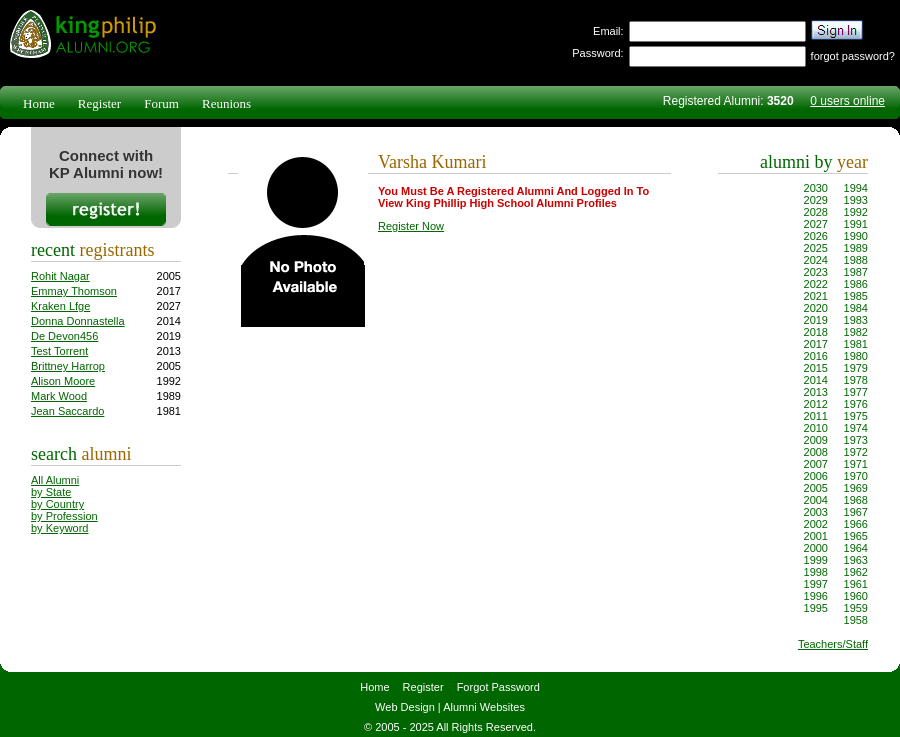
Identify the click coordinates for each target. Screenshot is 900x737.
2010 (816, 428)
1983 (856, 320)
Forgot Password (498, 687)
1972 (856, 452)
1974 (856, 428)
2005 (816, 488)
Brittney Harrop (68, 366)
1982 (856, 332)
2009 (816, 440)
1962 (856, 572)
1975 (856, 416)
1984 (856, 308)
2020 (816, 308)
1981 (856, 344)
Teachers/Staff (833, 644)
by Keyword (59, 528)
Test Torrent (59, 351)
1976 (856, 404)
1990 (856, 236)
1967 (856, 512)
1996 (816, 596)
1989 (856, 248)
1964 (856, 548)
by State (51, 492)
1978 (856, 380)
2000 (816, 548)
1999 (816, 560)
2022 (816, 284)
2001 (816, 536)
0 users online (847, 101)
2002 (816, 524)
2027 (816, 224)
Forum (161, 103)
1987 (856, 272)
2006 (816, 476)
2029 (816, 200)
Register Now (411, 226)
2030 (816, 188)
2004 (816, 500)
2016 (816, 356)
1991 (856, 224)
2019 (816, 320)
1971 (856, 464)
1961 (856, 584)
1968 (856, 500)
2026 (816, 236)
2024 (816, 260)
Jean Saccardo (67, 411)
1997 (816, 584)
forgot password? (853, 56)
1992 (856, 212)
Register (99, 103)
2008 (816, 452)
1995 (816, 608)
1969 (856, 488)
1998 (816, 572)
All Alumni (55, 480)
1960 (856, 596)
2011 (816, 416)
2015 (816, 368)
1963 (856, 560)
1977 (856, 392)
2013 (816, 392)
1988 (856, 260)
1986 (856, 284)
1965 (856, 536)
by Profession (64, 516)
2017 (816, 344)
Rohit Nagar (60, 276)
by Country (57, 504)
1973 (856, 440)
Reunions (226, 103)
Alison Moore (63, 381)
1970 (856, 476)
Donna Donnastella (78, 321)
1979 (856, 368)
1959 (856, 608)
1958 (856, 620)
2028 (816, 212)
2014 (816, 380)
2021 (816, 296)
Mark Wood (59, 396)
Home (39, 103)
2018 (816, 332)
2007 (816, 464)
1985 (856, 296)
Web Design (405, 707)
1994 (856, 188)
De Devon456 (64, 336)
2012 (816, 404)
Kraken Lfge (60, 306)
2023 (816, 272)
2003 (816, 512)
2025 (816, 248)
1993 (856, 200)
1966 (856, 524)
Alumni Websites (484, 707)
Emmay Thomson (74, 291)
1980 (856, 356)
